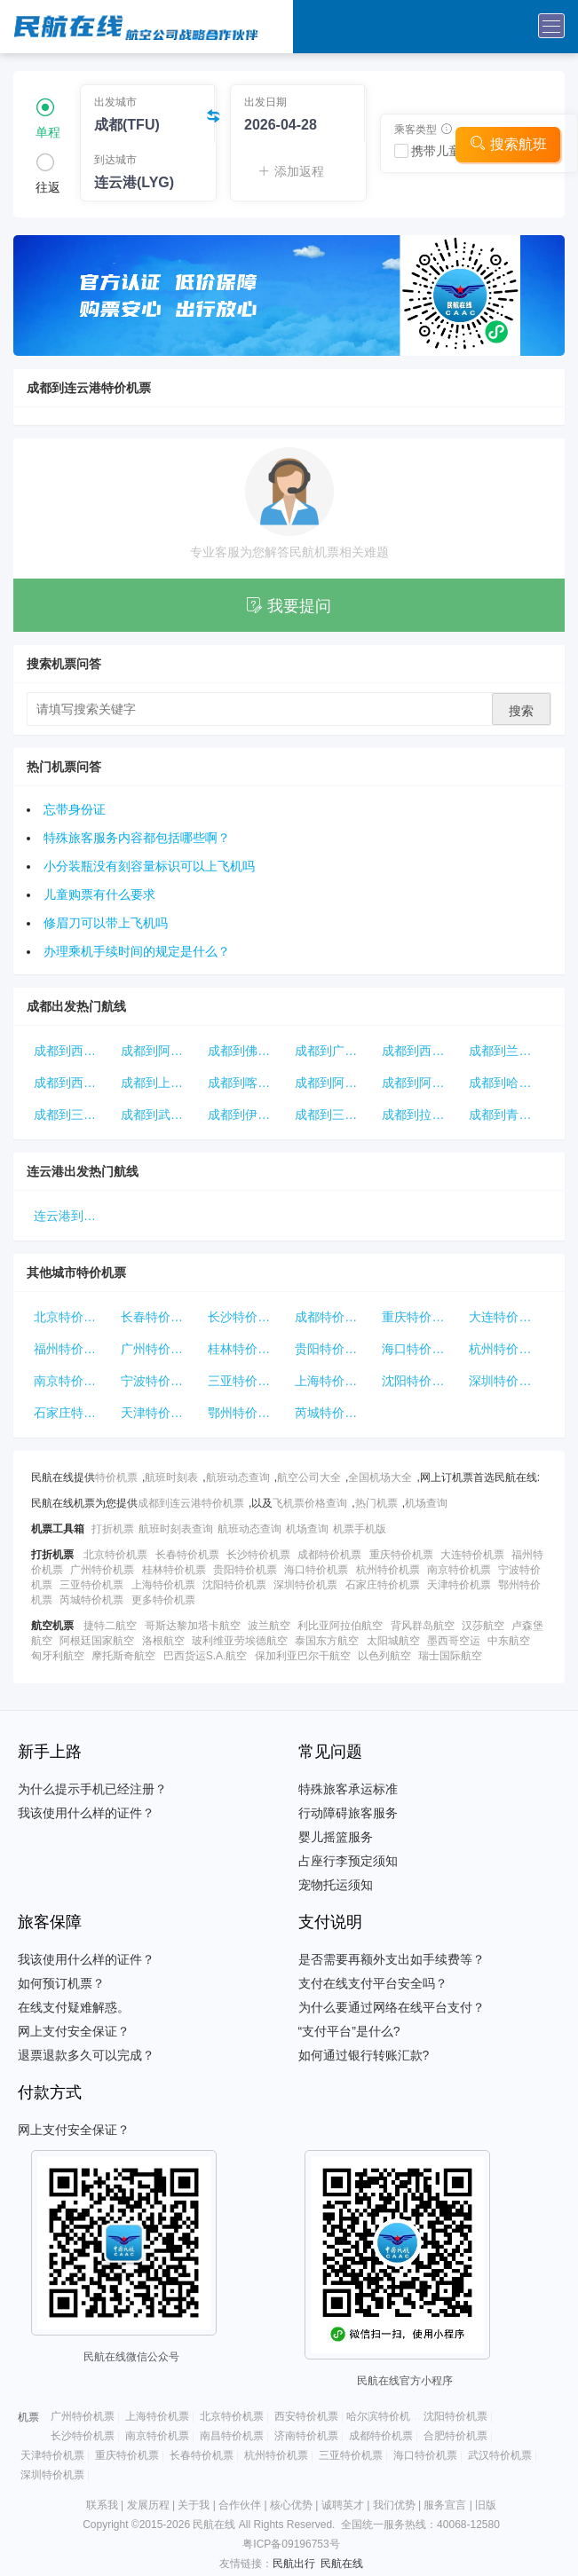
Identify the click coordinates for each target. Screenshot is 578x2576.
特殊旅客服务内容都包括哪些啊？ (137, 838)
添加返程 (290, 171)
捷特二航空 (110, 1625)
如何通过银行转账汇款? (364, 2055)
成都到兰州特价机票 (509, 1051)
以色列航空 (384, 1656)
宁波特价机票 (158, 1381)
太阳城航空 (393, 1641)
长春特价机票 (158, 1317)
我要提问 (289, 606)
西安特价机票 (306, 2416)
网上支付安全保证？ (74, 2031)
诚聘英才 (342, 2505)
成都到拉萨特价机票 (422, 1114)
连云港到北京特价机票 (74, 1216)
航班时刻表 (171, 1477)
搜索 (521, 711)
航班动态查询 (238, 1477)
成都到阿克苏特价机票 (335, 1082)
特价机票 (116, 1477)
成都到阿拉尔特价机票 (161, 1051)
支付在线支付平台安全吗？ (372, 1983)
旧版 (485, 2505)
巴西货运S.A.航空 (205, 1656)
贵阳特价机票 (332, 1349)
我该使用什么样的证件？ (86, 1813)
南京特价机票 (71, 1381)
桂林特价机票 (245, 1349)
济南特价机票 (306, 2436)
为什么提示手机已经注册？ (92, 1789)
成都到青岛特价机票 (509, 1114)
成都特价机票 (332, 1317)
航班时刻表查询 (176, 1529)
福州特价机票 (71, 1349)
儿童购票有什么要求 (99, 894)
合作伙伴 (239, 2505)
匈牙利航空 (57, 1656)
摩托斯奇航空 (123, 1656)
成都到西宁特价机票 (422, 1051)
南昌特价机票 (232, 2436)
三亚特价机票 (245, 1381)
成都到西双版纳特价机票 (74, 1051)
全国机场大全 (380, 1477)
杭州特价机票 (506, 1349)
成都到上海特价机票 (161, 1082)
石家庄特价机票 (74, 1413)
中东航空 (508, 1641)
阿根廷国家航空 (96, 1641)
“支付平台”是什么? (349, 2031)
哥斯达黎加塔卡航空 (193, 1625)
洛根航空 (163, 1641)
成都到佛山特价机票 (248, 1051)
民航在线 (342, 2563)
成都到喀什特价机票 (248, 1082)
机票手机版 (359, 1529)
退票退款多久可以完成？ (86, 2055)
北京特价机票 (71, 1317)
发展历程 (148, 2505)
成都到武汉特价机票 (161, 1114)
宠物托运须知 (335, 1885)
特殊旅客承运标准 (348, 1789)
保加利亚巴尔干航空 (303, 1656)
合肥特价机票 (455, 2436)
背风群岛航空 (423, 1625)
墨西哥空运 (453, 1641)
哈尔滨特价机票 (383, 2416)
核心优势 (291, 2505)
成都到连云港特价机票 (191, 1503)
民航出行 (294, 2563)
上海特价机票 (332, 1381)
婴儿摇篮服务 (335, 1837)
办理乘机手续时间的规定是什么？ (137, 951)
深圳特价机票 (506, 1381)
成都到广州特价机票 (335, 1051)
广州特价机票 (158, 1349)
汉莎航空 (483, 1625)
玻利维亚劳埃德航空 (240, 1641)
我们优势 (394, 2505)
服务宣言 (445, 2505)
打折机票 (112, 1529)
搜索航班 (508, 143)
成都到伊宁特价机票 (248, 1114)
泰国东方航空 (327, 1641)
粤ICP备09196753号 (290, 2544)
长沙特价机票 (245, 1317)
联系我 (102, 2505)
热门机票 (376, 1503)
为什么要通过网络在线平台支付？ (391, 2007)
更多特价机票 (163, 1600)
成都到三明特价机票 (74, 1114)
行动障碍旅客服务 (348, 1813)
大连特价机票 (506, 1317)
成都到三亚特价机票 (335, 1114)
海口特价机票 (419, 1349)
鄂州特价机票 (245, 1413)
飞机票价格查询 (310, 1503)
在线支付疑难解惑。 (74, 2007)
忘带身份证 (75, 809)
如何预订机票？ (61, 1983)
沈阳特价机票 (419, 1381)
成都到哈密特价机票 (509, 1082)
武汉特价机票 (500, 2455)
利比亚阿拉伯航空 (340, 1625)
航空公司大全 (309, 1477)
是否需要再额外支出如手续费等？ (391, 1959)
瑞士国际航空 (450, 1656)
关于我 (194, 2505)
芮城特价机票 (332, 1413)
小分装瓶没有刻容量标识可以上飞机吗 (149, 866)
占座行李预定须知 (348, 1861)
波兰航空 (269, 1625)
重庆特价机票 (419, 1317)
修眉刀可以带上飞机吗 (106, 923)
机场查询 (426, 1503)
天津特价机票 (158, 1413)
